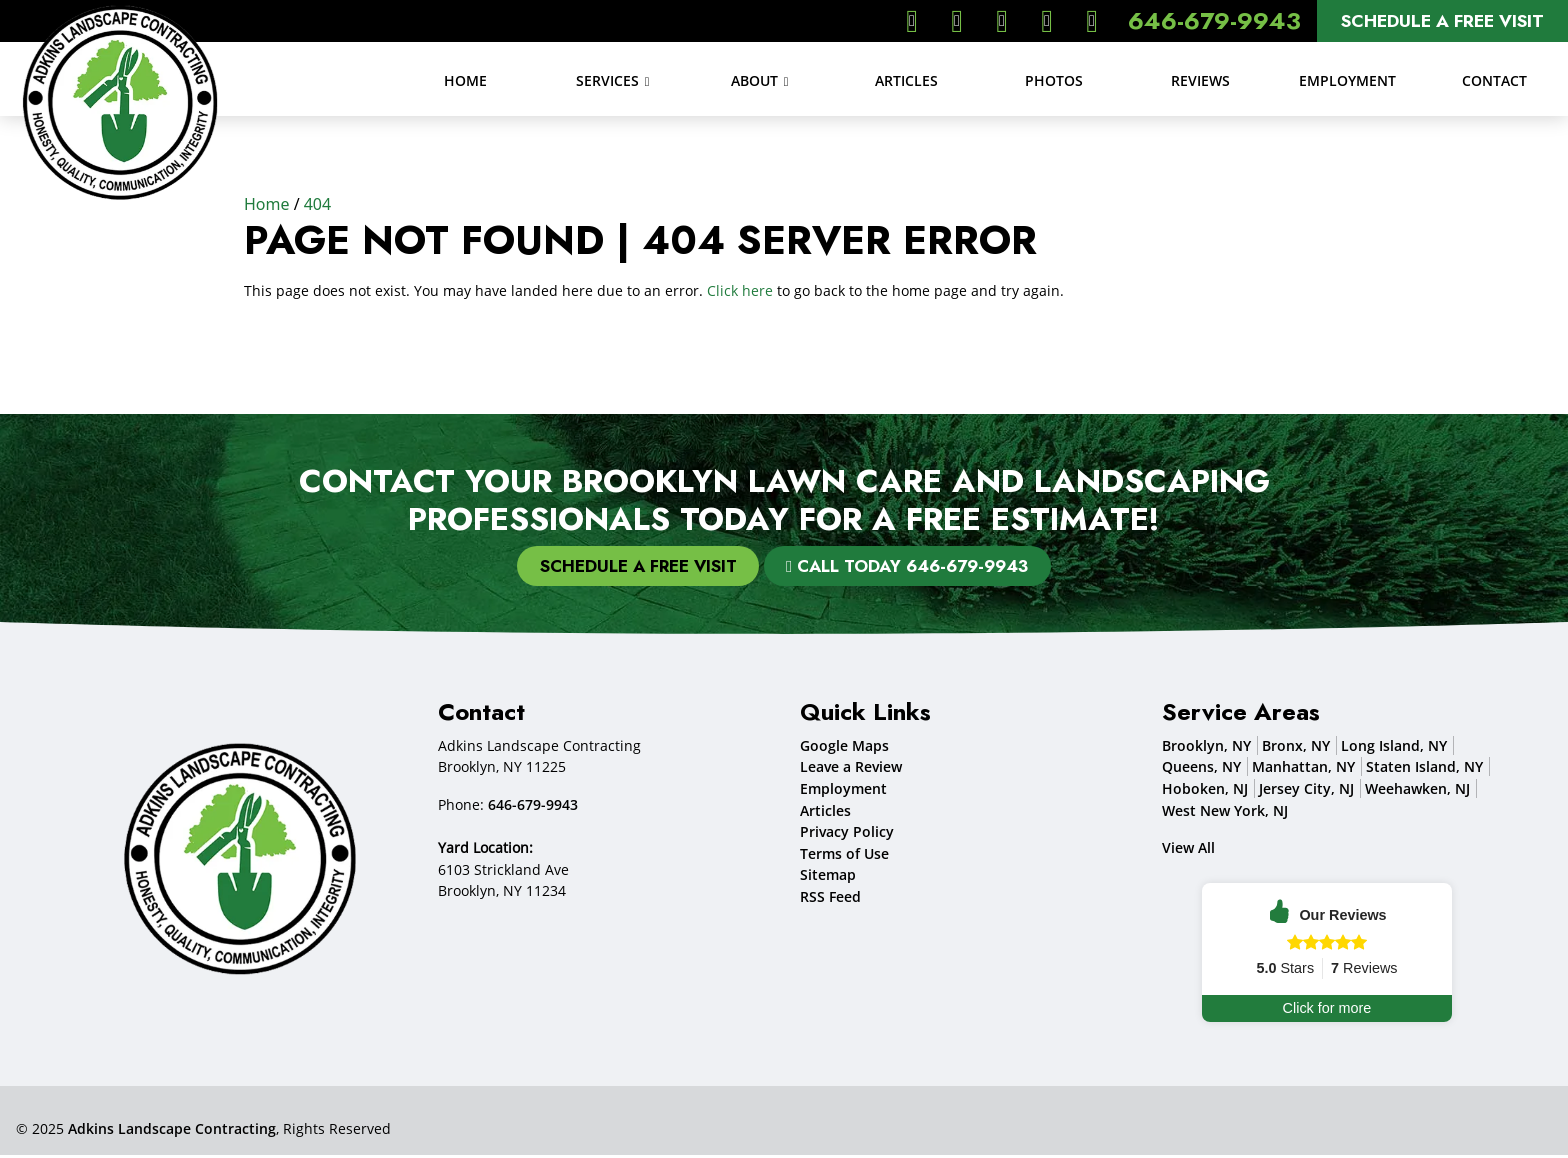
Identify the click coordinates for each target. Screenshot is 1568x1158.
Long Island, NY (1394, 748)
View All (1188, 850)
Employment (843, 791)
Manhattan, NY (1303, 769)
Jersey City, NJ (1306, 791)
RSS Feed (830, 899)
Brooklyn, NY (1206, 748)
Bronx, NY (1296, 748)
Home (267, 204)
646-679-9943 (1214, 20)
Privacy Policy (847, 834)
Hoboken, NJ (1205, 791)
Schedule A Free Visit (1442, 21)
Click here (740, 290)
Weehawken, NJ (1417, 791)
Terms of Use (844, 856)
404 (317, 204)
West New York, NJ (1225, 812)
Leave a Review (851, 769)
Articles (825, 812)
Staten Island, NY (1424, 769)
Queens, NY (1201, 769)
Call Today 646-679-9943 (911, 567)
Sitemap (828, 877)
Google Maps (844, 748)
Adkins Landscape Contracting (172, 1131)
